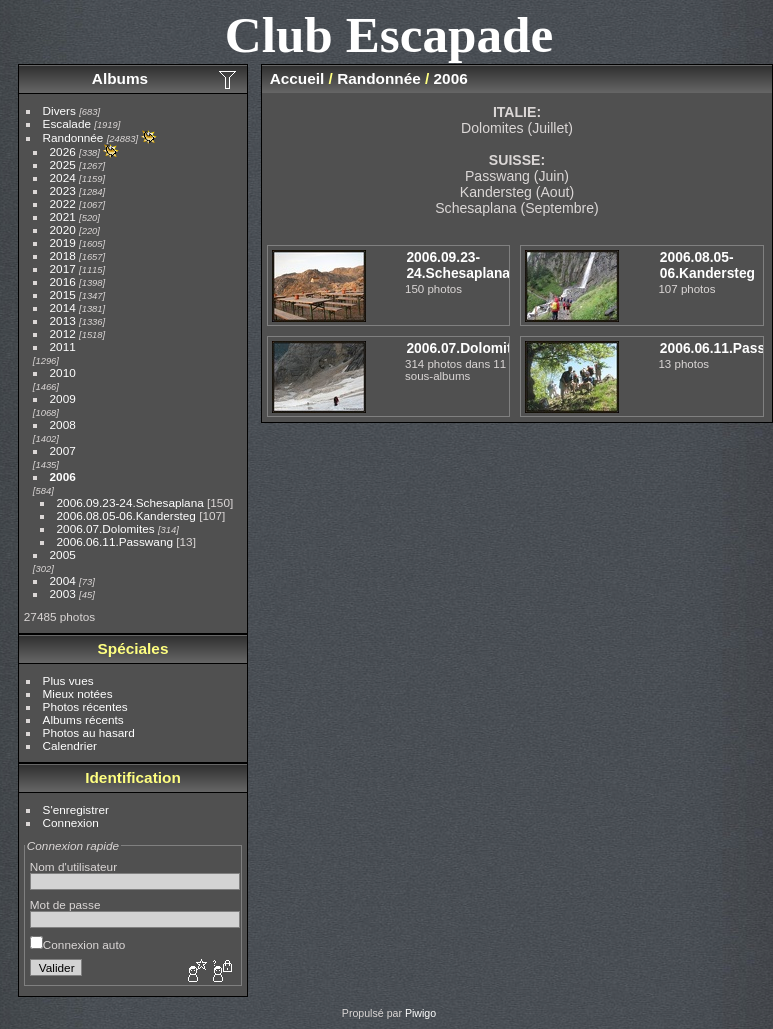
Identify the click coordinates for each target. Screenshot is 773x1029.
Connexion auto (77, 944)
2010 (63, 372)
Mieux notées (78, 693)
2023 (63, 190)
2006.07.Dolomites (106, 528)
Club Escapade (389, 34)
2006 (63, 476)
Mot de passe (65, 904)
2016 (63, 281)
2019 (63, 242)
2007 (63, 450)
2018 (63, 255)
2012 (63, 333)
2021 (63, 216)
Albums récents (83, 719)
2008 (63, 424)
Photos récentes (85, 706)
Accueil (297, 78)
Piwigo (420, 1013)
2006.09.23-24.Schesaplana (130, 502)
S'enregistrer (76, 809)
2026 (63, 151)
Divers (59, 110)
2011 (63, 346)
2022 (63, 203)
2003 (63, 593)
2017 (63, 268)
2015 (63, 294)
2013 (63, 320)
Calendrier (70, 745)
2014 (63, 307)
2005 (63, 554)
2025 (63, 164)
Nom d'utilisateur (73, 866)
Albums (120, 78)
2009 (63, 398)
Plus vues (68, 680)
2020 (63, 229)
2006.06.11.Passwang (115, 541)
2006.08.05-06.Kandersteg (126, 515)
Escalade (67, 123)
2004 (63, 580)
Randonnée (73, 137)
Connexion (71, 822)
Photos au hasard (89, 732)
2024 (63, 177)
